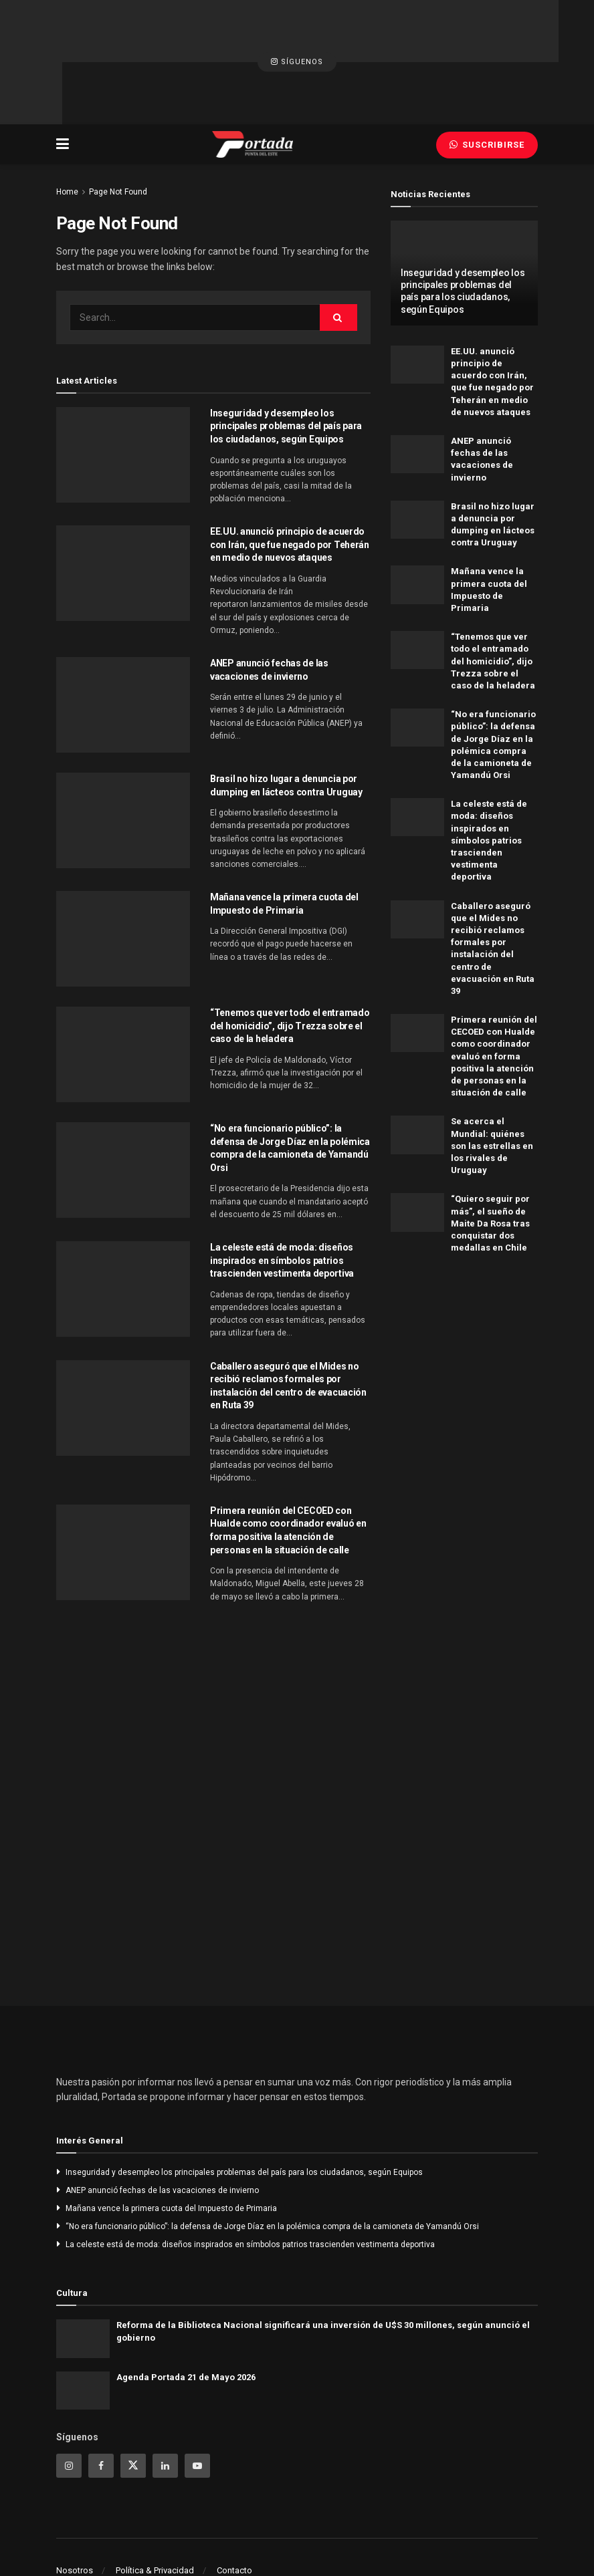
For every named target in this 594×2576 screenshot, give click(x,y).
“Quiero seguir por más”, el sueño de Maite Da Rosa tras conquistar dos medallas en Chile (490, 1159)
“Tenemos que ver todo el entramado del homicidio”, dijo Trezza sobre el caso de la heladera (289, 960)
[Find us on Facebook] (101, 2401)
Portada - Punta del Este (130, 2534)
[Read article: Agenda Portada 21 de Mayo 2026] (83, 2326)
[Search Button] (338, 252)
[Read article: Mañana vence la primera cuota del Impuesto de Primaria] (123, 874)
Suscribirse (487, 80)
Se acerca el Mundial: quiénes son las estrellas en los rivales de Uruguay (492, 1081)
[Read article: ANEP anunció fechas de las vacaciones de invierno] (123, 640)
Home (67, 127)
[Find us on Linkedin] (165, 2401)
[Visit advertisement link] (464, 1293)
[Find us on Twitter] (133, 2401)
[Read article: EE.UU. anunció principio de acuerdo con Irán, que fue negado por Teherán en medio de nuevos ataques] (123, 509)
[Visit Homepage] (252, 79)
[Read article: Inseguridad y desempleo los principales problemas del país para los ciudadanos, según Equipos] (123, 390)
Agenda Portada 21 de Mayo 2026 (186, 2312)
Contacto (234, 2505)
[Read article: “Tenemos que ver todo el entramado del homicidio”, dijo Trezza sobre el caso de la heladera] (123, 989)
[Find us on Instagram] (69, 2401)
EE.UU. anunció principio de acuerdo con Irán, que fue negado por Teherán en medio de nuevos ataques (289, 480)
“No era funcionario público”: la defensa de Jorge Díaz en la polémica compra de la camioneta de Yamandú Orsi (272, 2161)
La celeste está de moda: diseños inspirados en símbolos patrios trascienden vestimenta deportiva (282, 1195)
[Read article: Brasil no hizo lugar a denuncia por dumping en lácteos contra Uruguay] (123, 755)
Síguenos (297, 29)
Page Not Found (118, 127)
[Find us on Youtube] (197, 2401)
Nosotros (74, 2505)
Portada (428, 2534)
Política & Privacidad (155, 2505)
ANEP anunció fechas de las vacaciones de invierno (162, 2126)
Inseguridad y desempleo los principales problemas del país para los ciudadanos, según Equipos (286, 361)
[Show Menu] (62, 79)
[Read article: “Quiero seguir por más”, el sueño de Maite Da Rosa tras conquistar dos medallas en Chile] (417, 1148)
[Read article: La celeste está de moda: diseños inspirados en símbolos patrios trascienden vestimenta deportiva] (123, 1224)
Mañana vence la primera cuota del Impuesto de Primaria (171, 2143)
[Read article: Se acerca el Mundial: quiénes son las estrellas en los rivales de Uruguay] (417, 1070)
